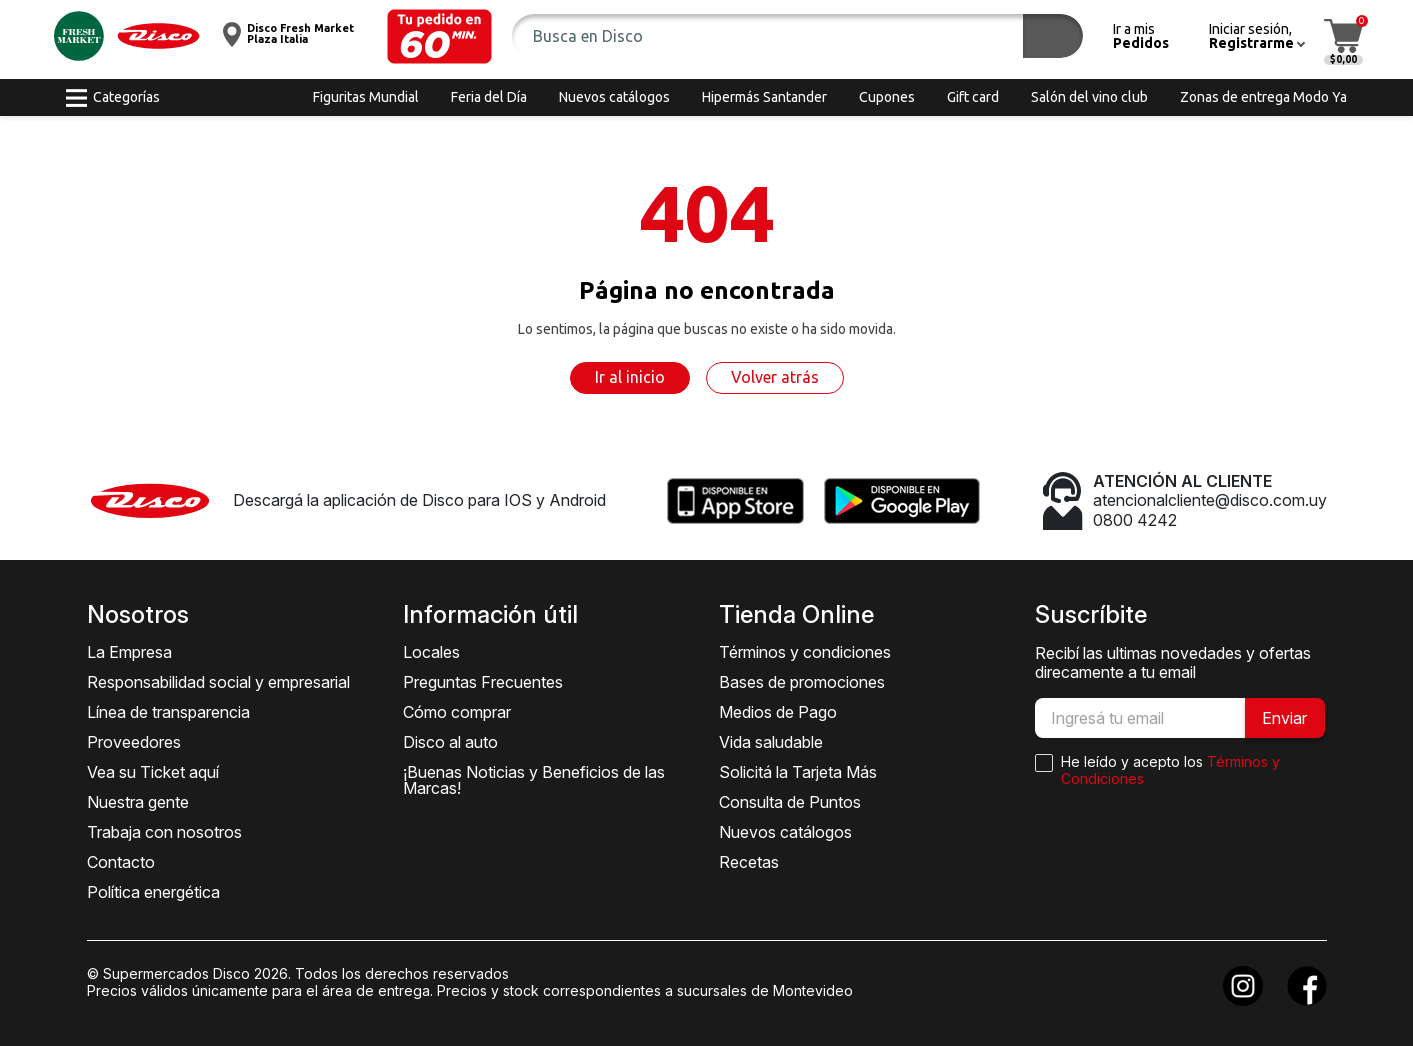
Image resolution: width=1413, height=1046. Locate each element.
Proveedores (134, 742)
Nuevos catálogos (785, 832)
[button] (439, 36)
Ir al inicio (630, 377)
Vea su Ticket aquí (153, 772)
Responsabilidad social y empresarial (218, 682)
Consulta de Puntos (790, 802)
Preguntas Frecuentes (483, 682)
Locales (431, 652)
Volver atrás (775, 377)
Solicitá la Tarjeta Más (798, 772)
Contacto (121, 862)
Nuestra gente (138, 802)
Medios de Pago (778, 712)
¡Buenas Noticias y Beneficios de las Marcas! (534, 780)
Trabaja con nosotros (164, 832)
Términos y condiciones (805, 652)
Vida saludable (771, 742)
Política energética (153, 892)
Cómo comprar (457, 712)
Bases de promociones (802, 682)
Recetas (749, 862)
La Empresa (129, 652)
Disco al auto (450, 742)
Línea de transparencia (168, 712)
